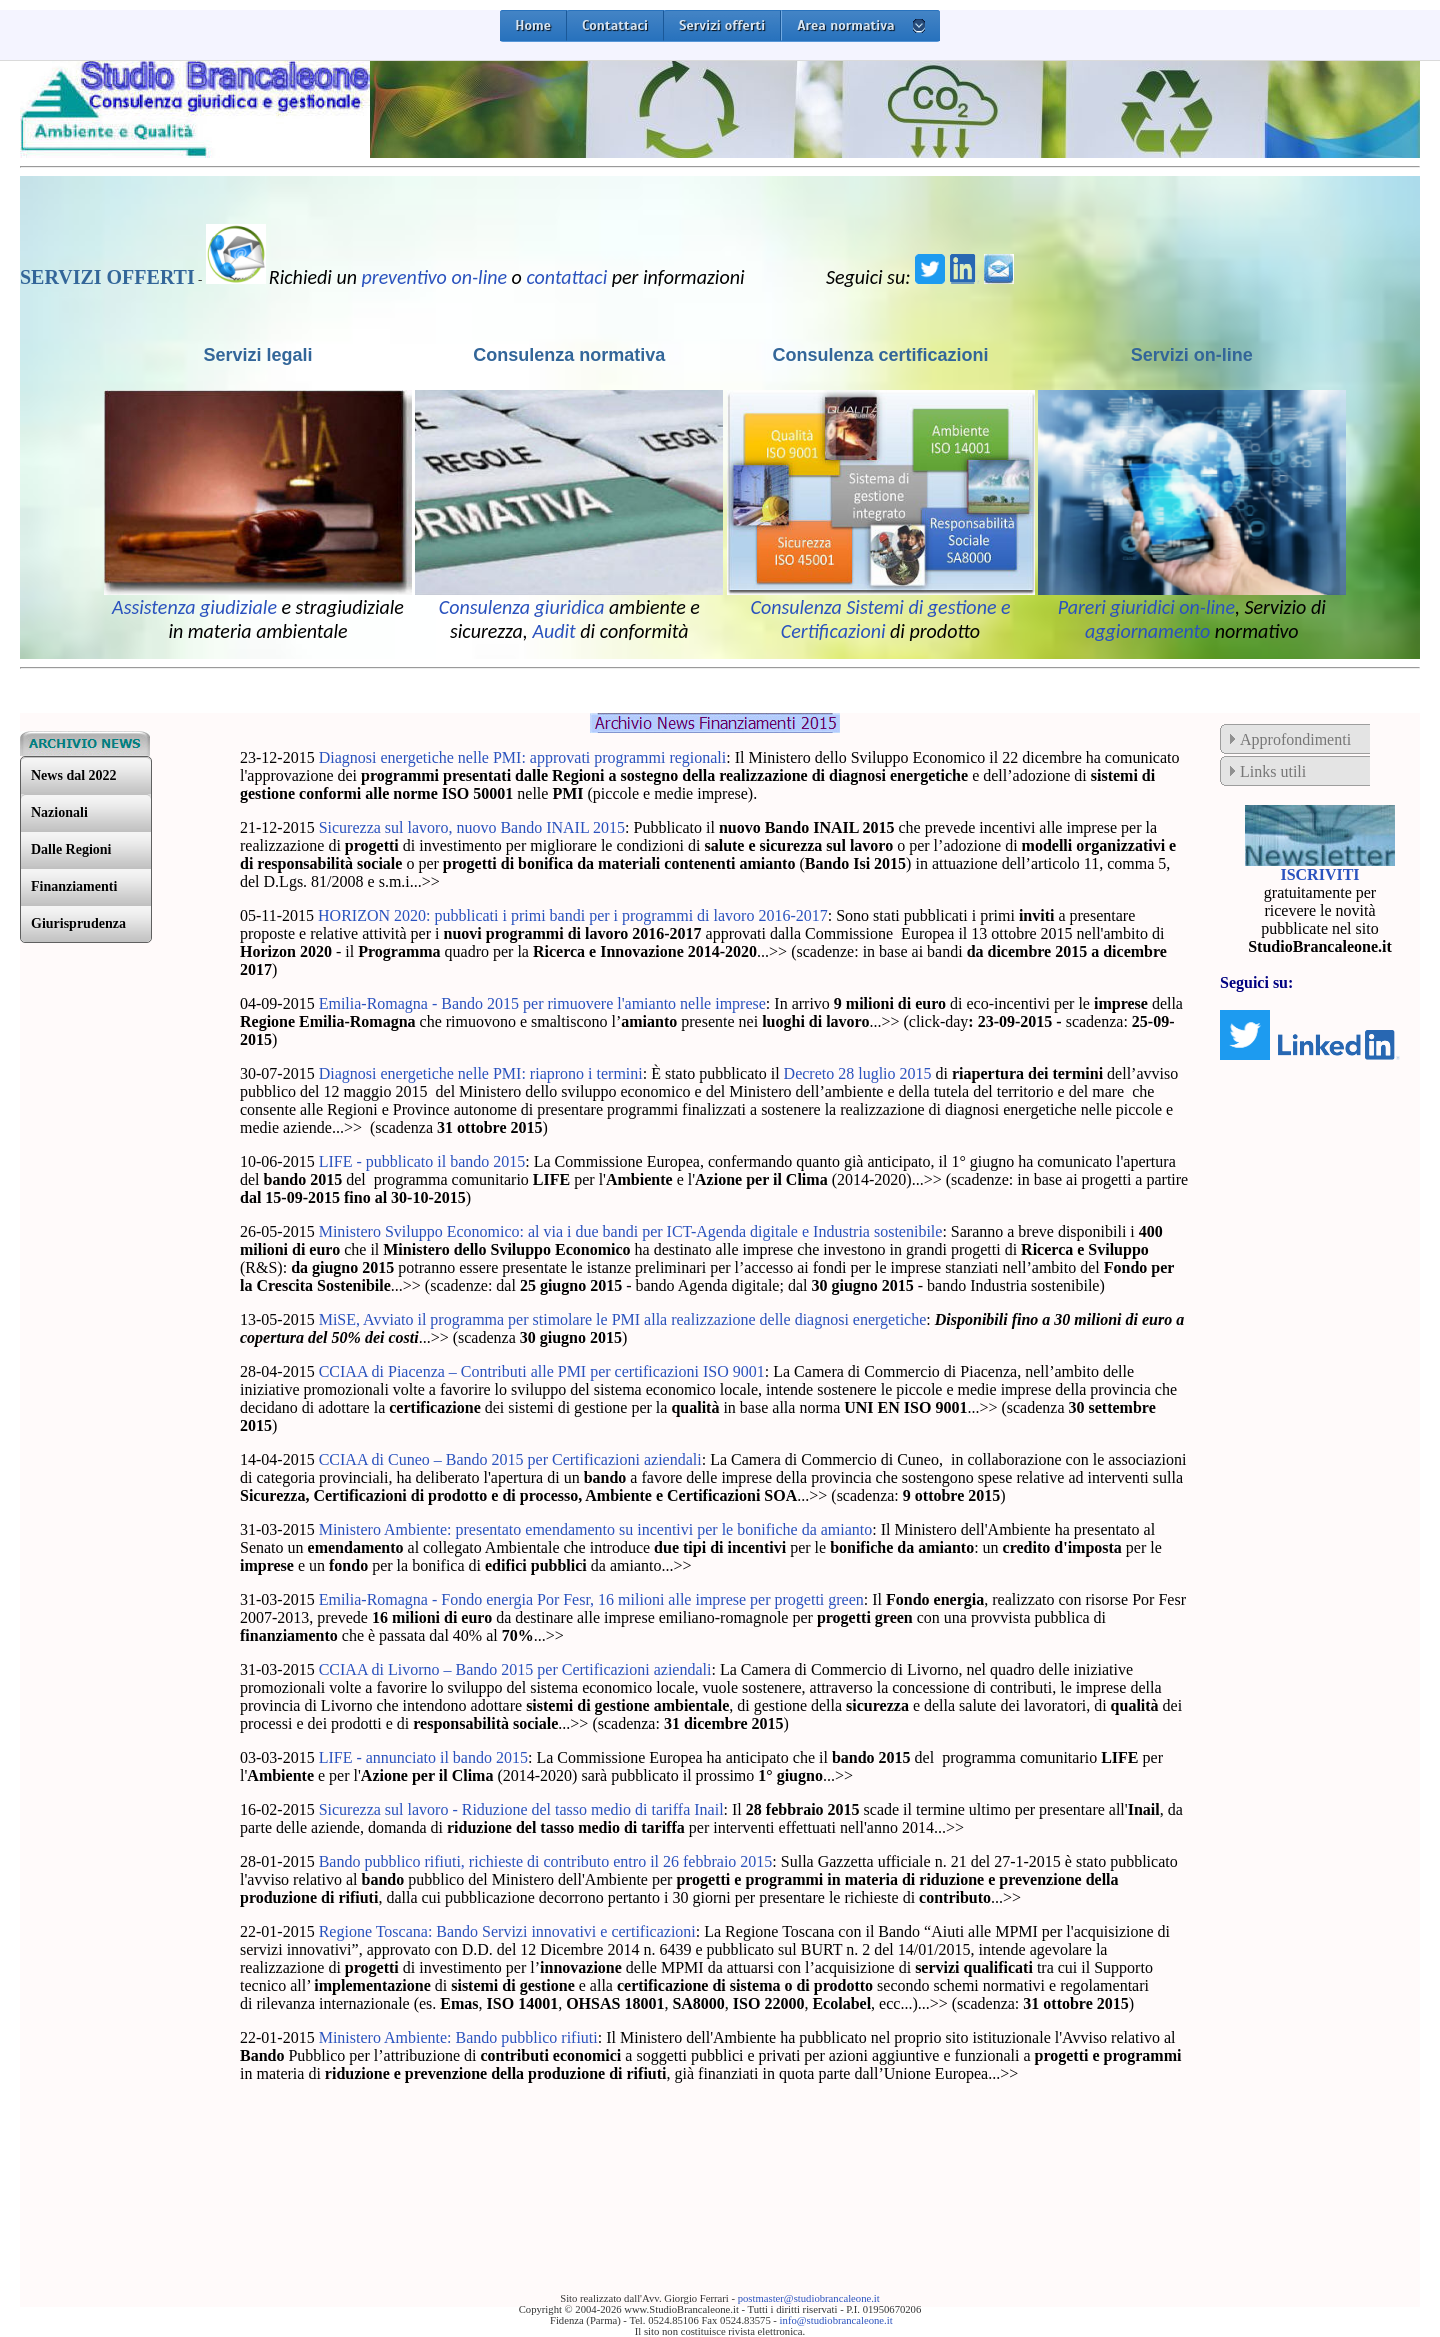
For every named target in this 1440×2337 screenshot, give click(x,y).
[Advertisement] (474, 2163)
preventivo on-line (435, 277)
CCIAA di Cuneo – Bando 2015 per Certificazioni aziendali (510, 1459)
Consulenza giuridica (522, 607)
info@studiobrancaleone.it (836, 2320)
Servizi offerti (722, 25)
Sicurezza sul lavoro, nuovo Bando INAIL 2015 (472, 827)
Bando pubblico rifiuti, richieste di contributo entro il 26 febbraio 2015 (546, 1861)
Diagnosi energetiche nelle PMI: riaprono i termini (481, 1073)
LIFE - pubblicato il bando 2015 (422, 1161)
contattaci (566, 277)
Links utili (1273, 771)
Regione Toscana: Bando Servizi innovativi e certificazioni (507, 1931)
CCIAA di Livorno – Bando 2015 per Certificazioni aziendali (515, 1669)
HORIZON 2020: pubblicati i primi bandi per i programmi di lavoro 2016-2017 (573, 915)
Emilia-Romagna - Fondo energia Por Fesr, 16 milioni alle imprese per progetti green (591, 1599)
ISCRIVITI (1319, 874)
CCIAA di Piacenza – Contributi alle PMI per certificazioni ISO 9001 (542, 1371)
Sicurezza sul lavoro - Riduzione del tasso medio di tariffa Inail (521, 1809)
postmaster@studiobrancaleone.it (809, 2298)
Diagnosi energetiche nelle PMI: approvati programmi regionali (523, 757)
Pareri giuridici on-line (1146, 607)
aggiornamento (1147, 631)
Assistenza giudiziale (194, 607)
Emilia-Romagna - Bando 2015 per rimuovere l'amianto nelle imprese (542, 1003)
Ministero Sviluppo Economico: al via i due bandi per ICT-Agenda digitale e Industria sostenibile (631, 1231)
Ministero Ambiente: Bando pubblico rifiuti (458, 2037)
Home (533, 25)
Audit (553, 631)
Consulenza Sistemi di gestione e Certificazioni (880, 619)
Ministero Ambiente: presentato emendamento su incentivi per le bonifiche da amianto (596, 1529)
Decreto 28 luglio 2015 (858, 1073)
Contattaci (615, 25)
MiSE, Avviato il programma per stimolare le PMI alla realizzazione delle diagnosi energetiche (623, 1319)
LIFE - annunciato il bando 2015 (423, 1757)
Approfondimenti (1295, 739)
